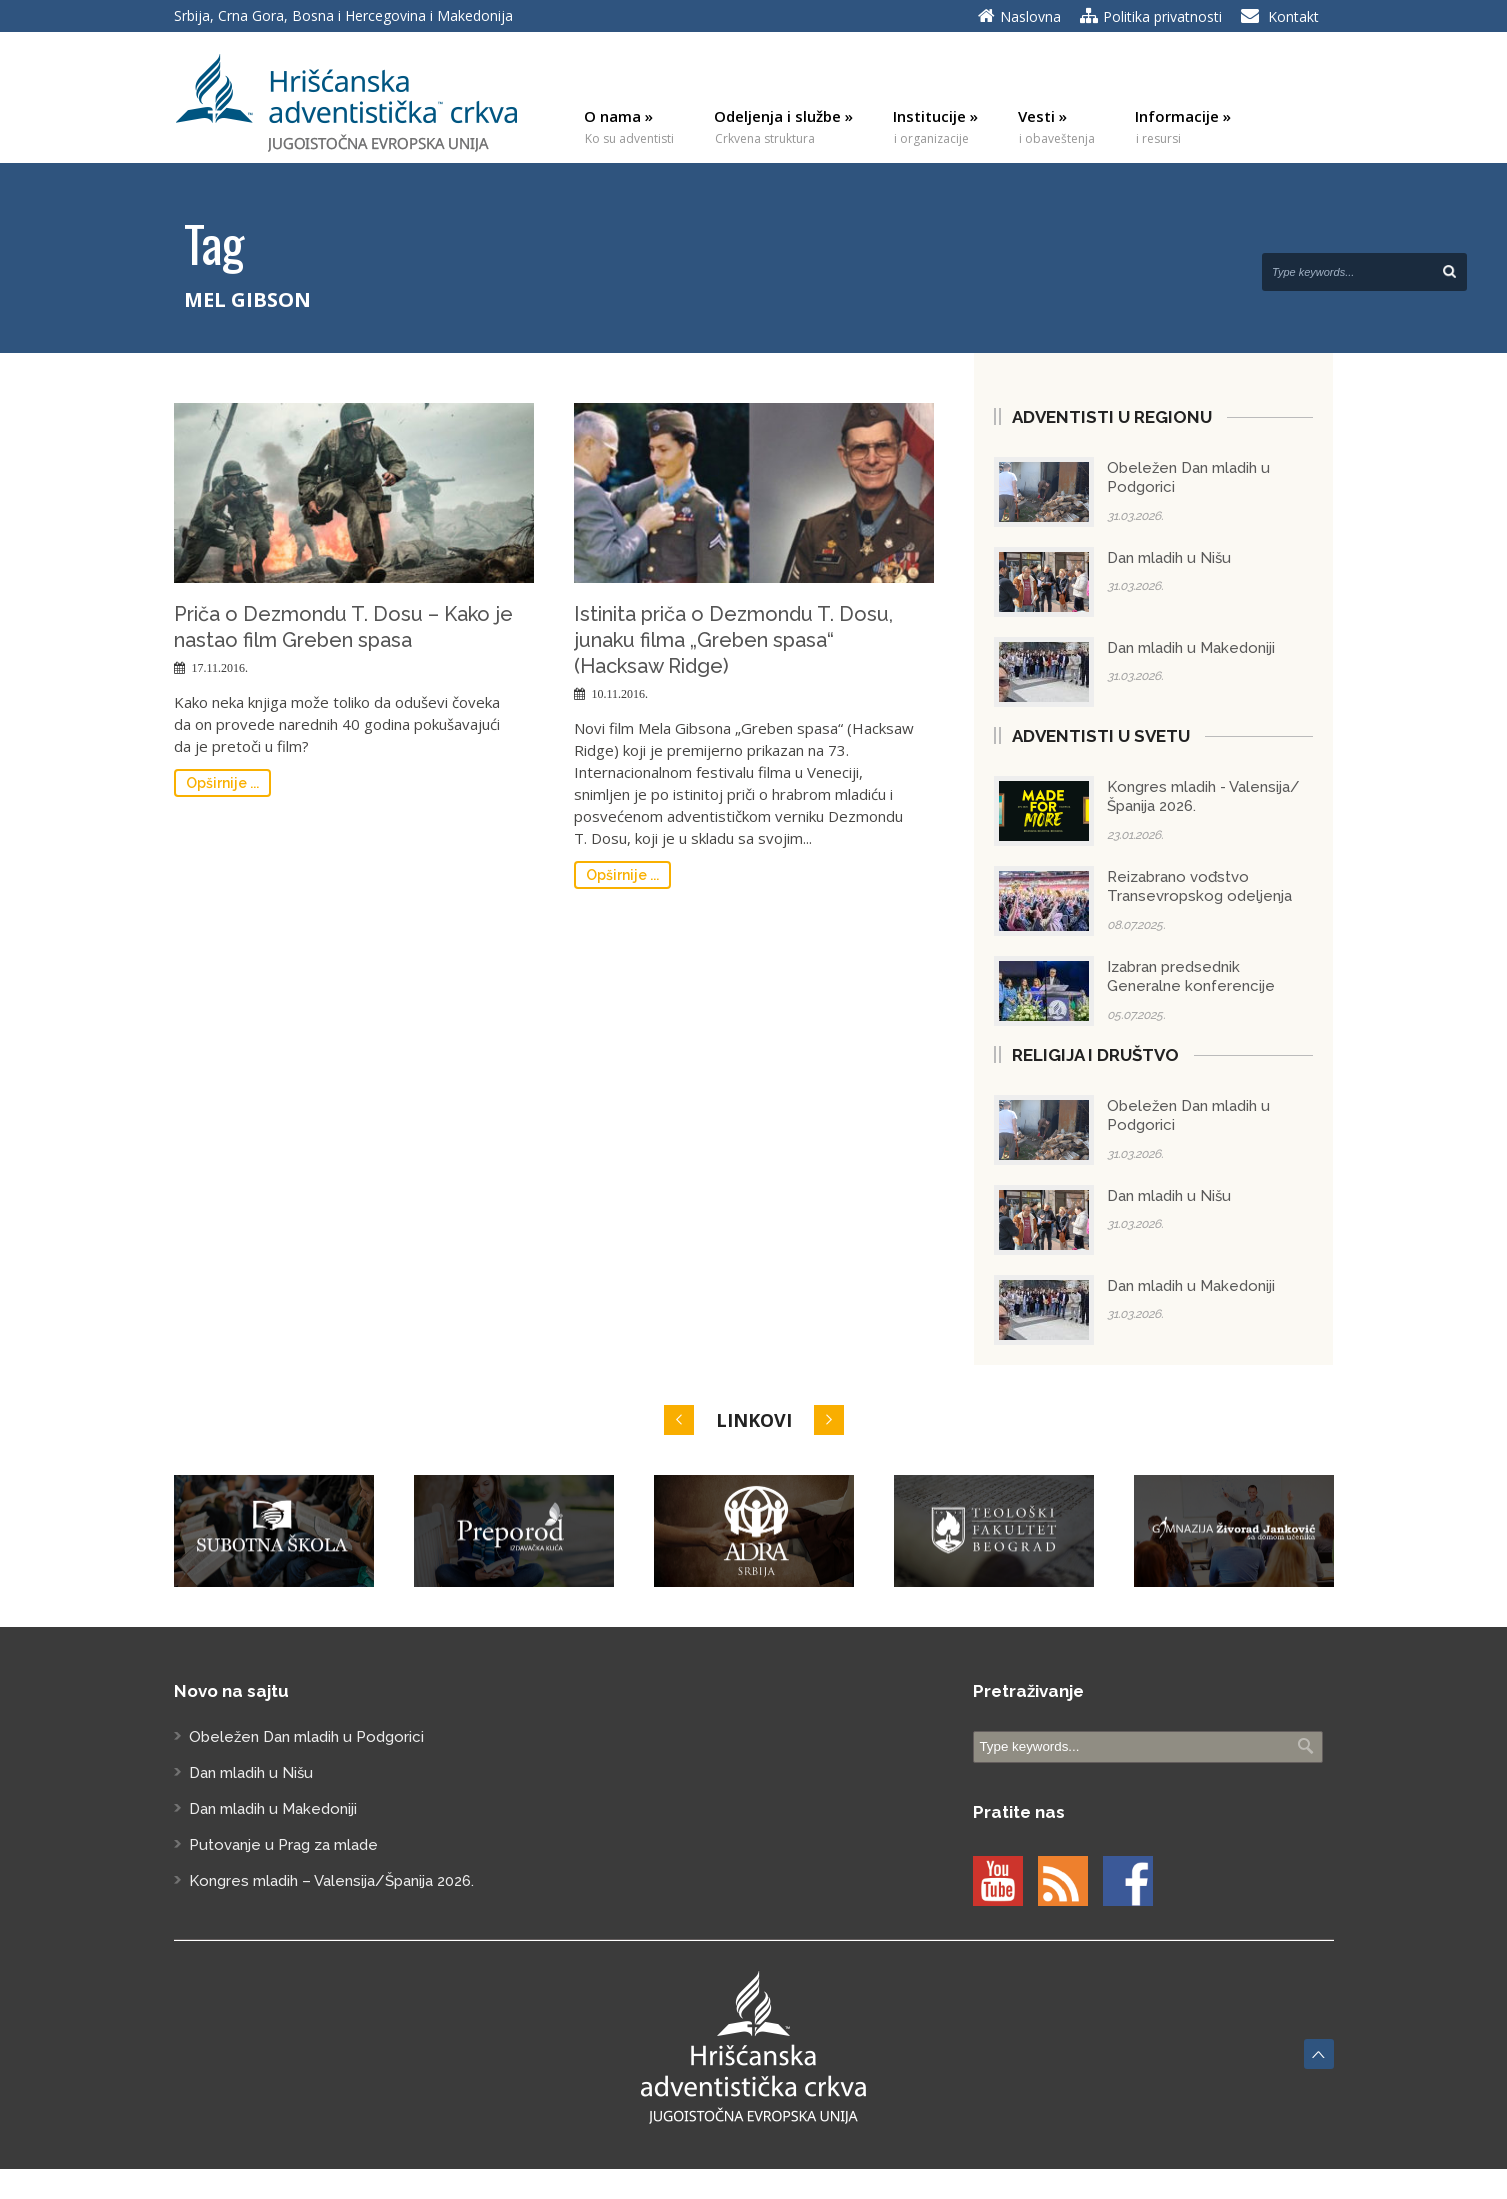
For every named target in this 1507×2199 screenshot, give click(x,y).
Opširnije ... (222, 783)
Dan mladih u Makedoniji (1191, 648)
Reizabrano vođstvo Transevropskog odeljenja (1199, 887)
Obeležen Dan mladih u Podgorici (306, 1737)
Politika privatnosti (1162, 16)
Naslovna (1030, 16)
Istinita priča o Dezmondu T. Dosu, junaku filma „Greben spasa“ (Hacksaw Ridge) (733, 640)
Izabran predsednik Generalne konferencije (1191, 977)
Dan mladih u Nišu (1169, 558)
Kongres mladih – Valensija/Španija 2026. (331, 1881)
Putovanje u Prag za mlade (283, 1845)
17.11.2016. (220, 668)
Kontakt (1293, 16)
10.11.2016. (620, 694)
